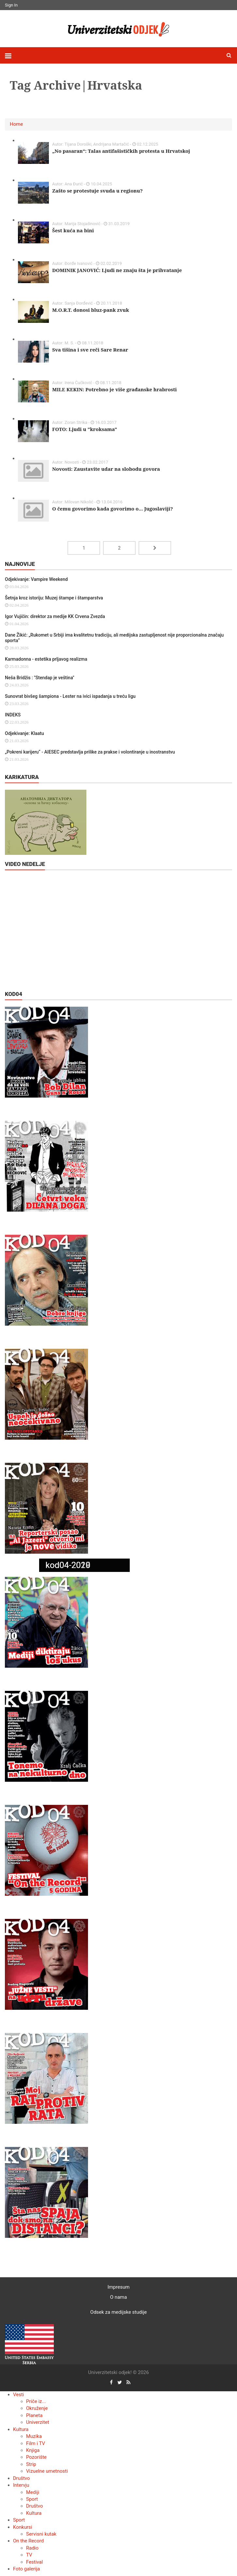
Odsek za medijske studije (118, 2312)
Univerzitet (37, 2422)
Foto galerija (26, 2569)
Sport (32, 2499)
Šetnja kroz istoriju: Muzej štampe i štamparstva (54, 597)
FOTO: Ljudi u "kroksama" (84, 429)
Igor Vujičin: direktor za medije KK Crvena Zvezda (55, 616)
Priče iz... (36, 2401)
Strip (31, 2464)
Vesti (18, 2394)
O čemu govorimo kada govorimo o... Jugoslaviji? (112, 508)
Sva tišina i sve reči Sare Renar (90, 349)
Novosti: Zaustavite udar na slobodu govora (106, 469)
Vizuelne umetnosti (47, 2471)
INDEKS (13, 714)
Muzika (34, 2436)
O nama (118, 2297)
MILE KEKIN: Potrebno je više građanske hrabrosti (114, 389)
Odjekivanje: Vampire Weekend (36, 579)
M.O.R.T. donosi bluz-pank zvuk (90, 310)
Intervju (21, 2485)
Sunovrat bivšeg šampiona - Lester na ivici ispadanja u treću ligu (70, 696)
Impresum (119, 2287)
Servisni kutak (41, 2534)
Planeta (34, 2415)
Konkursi (22, 2527)
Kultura (20, 2429)
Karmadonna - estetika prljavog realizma (46, 659)
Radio (32, 2548)
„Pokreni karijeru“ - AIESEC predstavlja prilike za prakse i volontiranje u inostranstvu (90, 752)
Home (16, 124)
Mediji (32, 2492)
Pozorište (36, 2457)
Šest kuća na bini (73, 230)
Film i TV (35, 2443)
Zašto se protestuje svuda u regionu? (97, 190)
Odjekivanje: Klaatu (24, 733)
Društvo (21, 2478)
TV (29, 2555)
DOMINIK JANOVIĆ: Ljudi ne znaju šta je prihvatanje (117, 270)
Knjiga (32, 2450)
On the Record (28, 2541)
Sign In (11, 5)
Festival (34, 2562)
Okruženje (37, 2408)
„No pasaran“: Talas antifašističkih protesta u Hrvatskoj (121, 151)
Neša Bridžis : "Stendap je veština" (39, 677)
